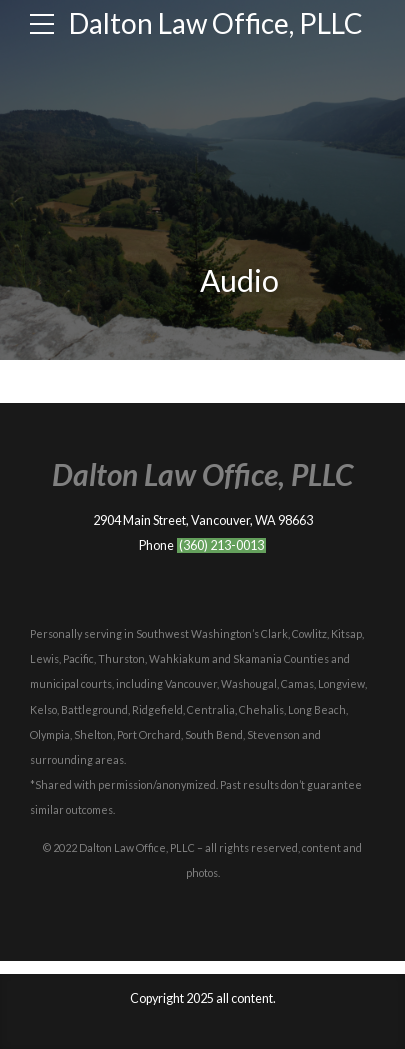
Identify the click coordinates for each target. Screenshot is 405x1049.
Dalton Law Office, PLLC (216, 23)
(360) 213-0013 (221, 545)
